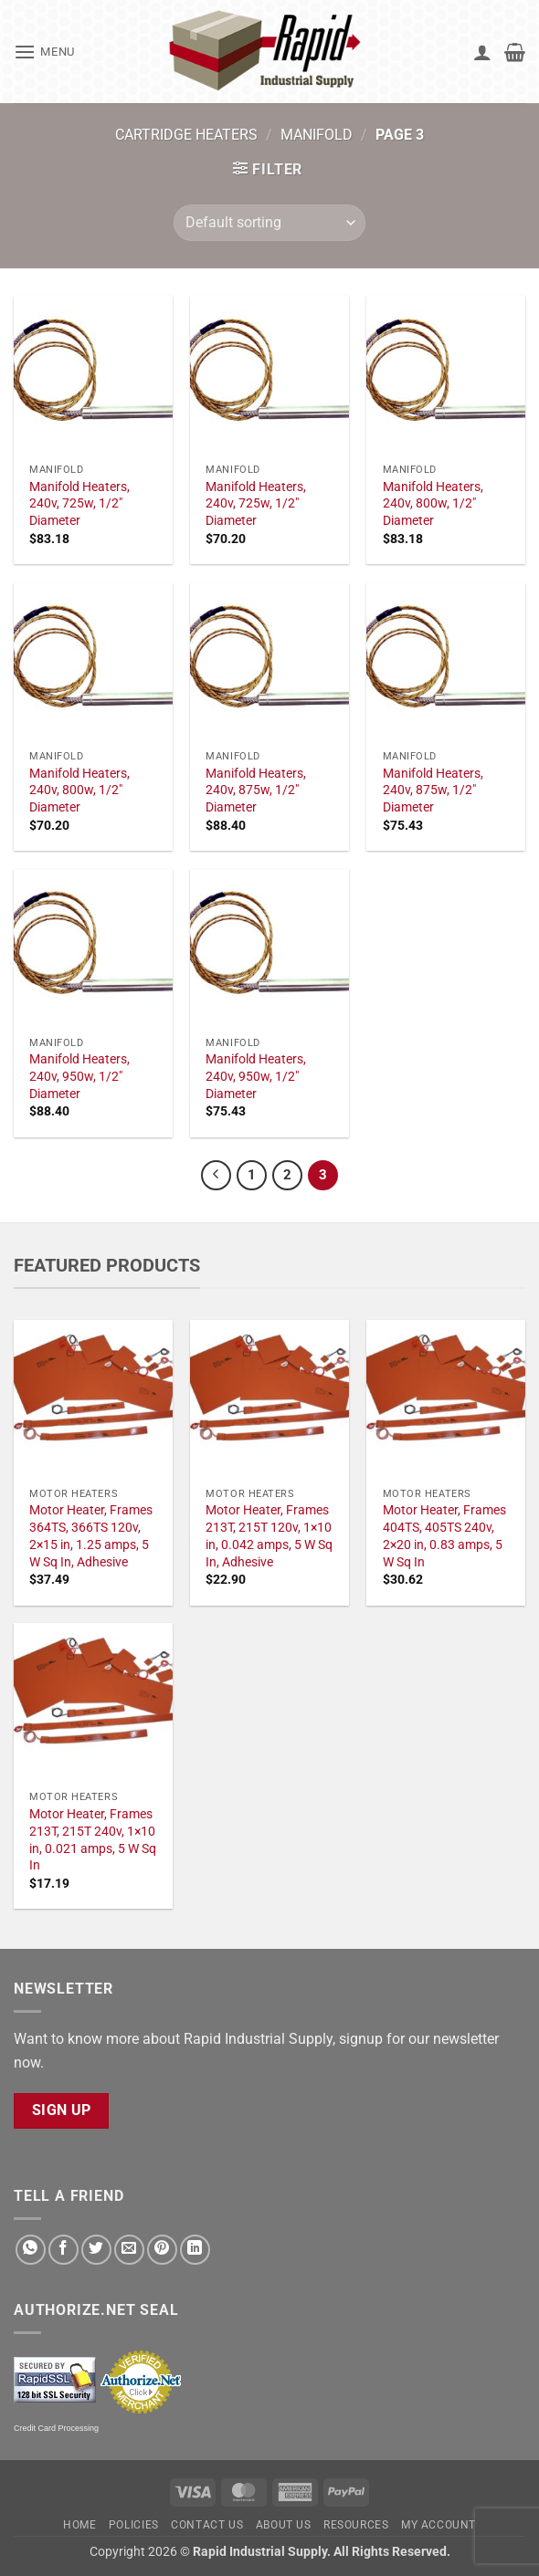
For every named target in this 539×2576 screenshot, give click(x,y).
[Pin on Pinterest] (162, 2250)
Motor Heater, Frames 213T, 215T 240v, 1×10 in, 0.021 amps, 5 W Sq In (92, 1839)
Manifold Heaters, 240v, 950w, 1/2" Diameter (79, 1076)
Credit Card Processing (56, 2428)
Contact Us (207, 2524)
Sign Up (61, 2110)
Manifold (316, 134)
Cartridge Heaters (186, 134)
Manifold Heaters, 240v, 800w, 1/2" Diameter (433, 504)
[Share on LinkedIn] (195, 2250)
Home (79, 2524)
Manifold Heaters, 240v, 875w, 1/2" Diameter (256, 790)
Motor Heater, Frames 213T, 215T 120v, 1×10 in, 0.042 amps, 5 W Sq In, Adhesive (269, 1536)
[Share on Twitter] (96, 2250)
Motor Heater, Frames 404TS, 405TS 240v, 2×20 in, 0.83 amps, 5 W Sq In (444, 1536)
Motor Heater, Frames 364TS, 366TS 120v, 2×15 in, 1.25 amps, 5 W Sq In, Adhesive (91, 1536)
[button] (44, 51)
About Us (284, 2524)
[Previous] (216, 1175)
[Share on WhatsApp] (31, 2250)
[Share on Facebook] (63, 2250)
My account (438, 2524)
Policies (134, 2524)
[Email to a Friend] (129, 2250)
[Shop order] (269, 222)
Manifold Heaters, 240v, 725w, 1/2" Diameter (79, 504)
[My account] (482, 52)
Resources (356, 2524)
